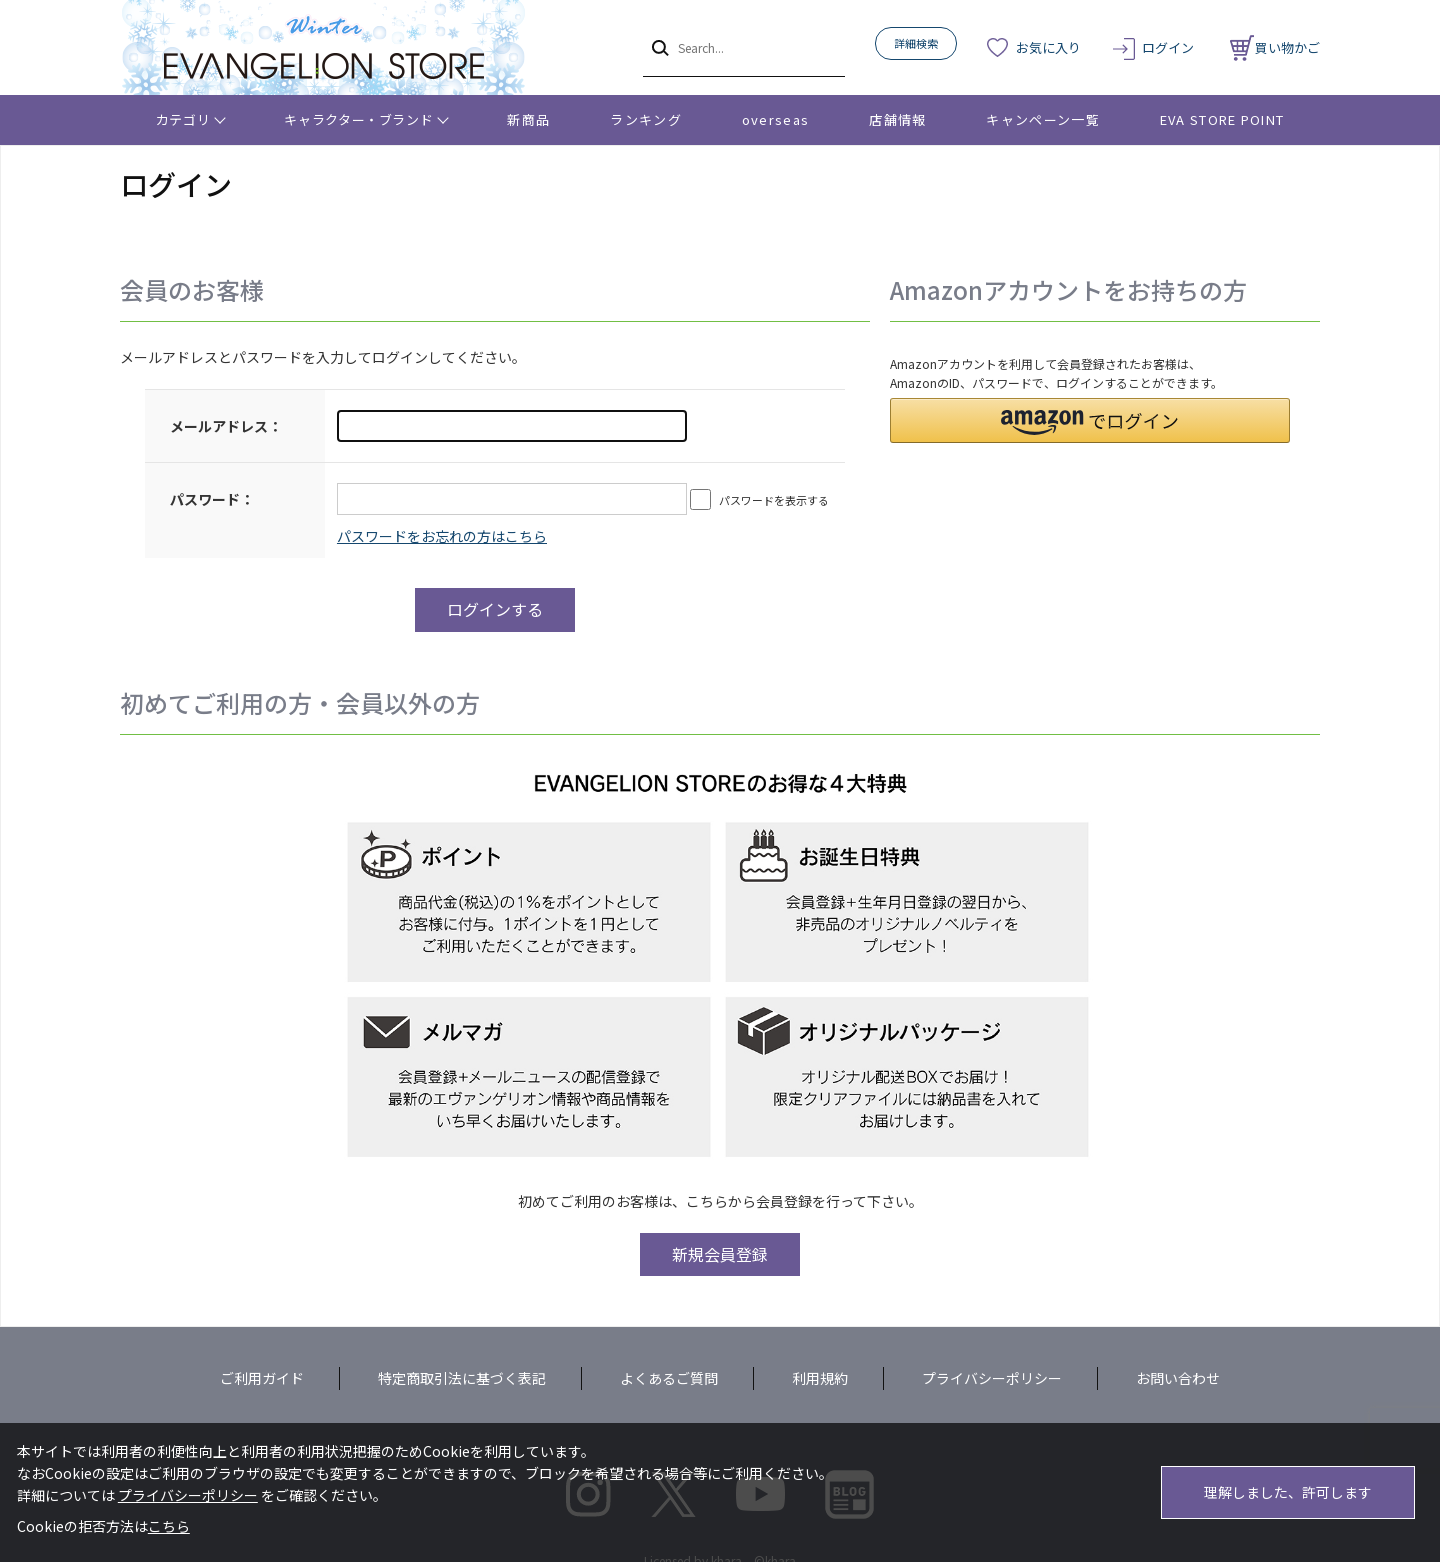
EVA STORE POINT (1222, 119)
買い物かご (1275, 47)
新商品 (528, 119)
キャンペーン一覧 (1042, 119)
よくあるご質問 (669, 1378)
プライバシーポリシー (992, 1378)
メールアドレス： (226, 426)
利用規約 (820, 1378)
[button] (1090, 420)
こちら (169, 1526)
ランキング (646, 119)
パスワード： (212, 499)
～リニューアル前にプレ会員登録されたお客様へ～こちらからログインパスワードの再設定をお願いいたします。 (442, 536)
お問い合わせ (1178, 1378)
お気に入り (1048, 47)
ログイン (1168, 47)
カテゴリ (183, 119)
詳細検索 (916, 43)
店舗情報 (897, 119)
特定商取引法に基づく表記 (462, 1378)
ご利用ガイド (262, 1378)
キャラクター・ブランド (358, 119)
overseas (775, 119)
